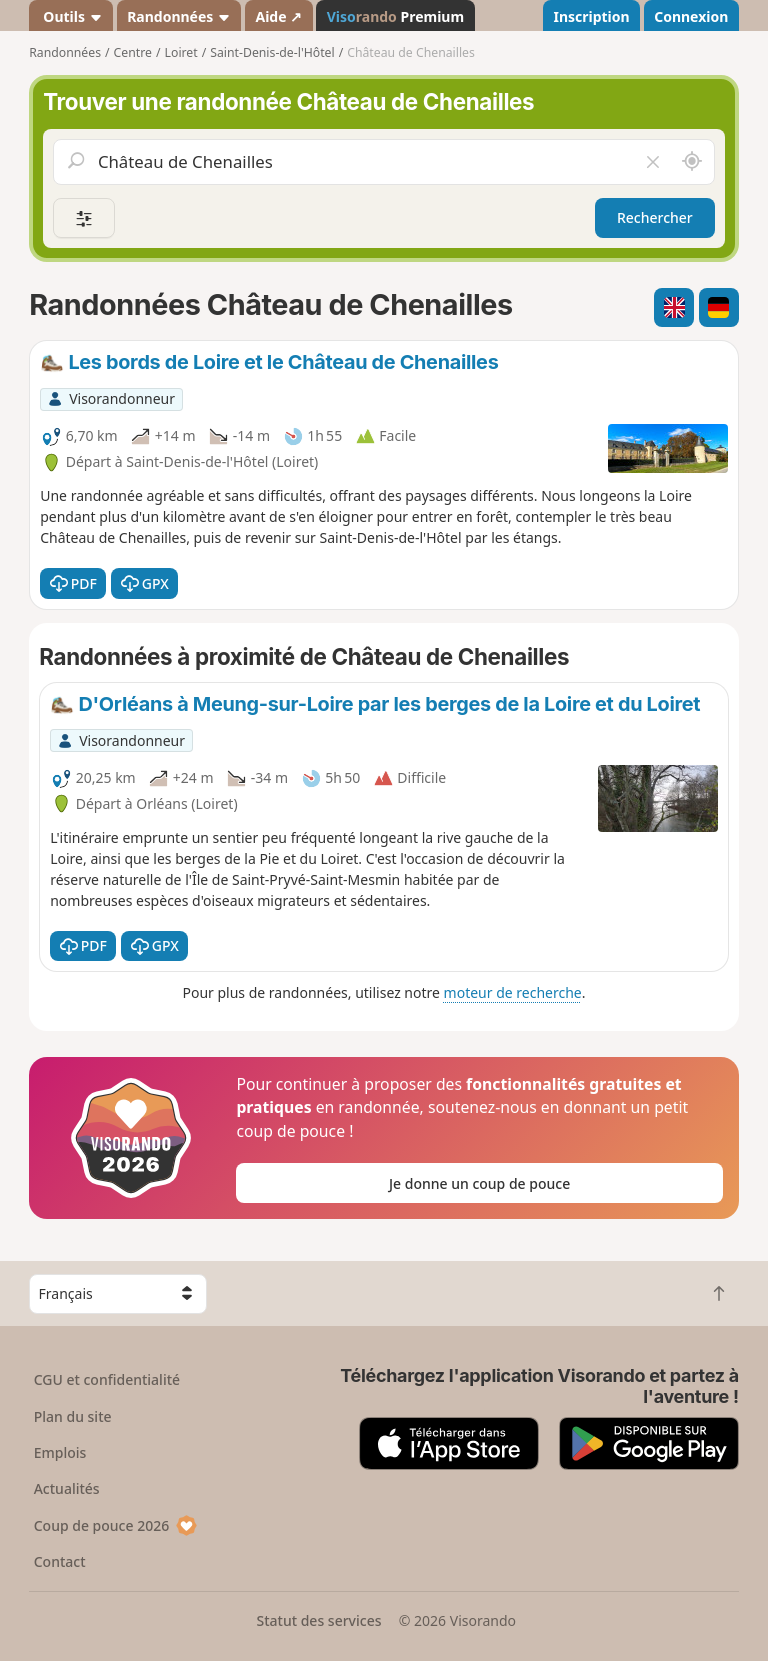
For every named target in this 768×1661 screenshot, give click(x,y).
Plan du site (73, 1416)
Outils (71, 16)
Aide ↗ (278, 16)
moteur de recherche (513, 992)
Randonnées (179, 16)
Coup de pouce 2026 (116, 1525)
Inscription (591, 16)
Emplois (60, 1452)
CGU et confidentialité (107, 1379)
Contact (60, 1561)
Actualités (67, 1488)
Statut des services (318, 1620)
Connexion (691, 16)
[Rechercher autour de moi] (692, 162)
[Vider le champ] (652, 162)
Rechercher (655, 217)
